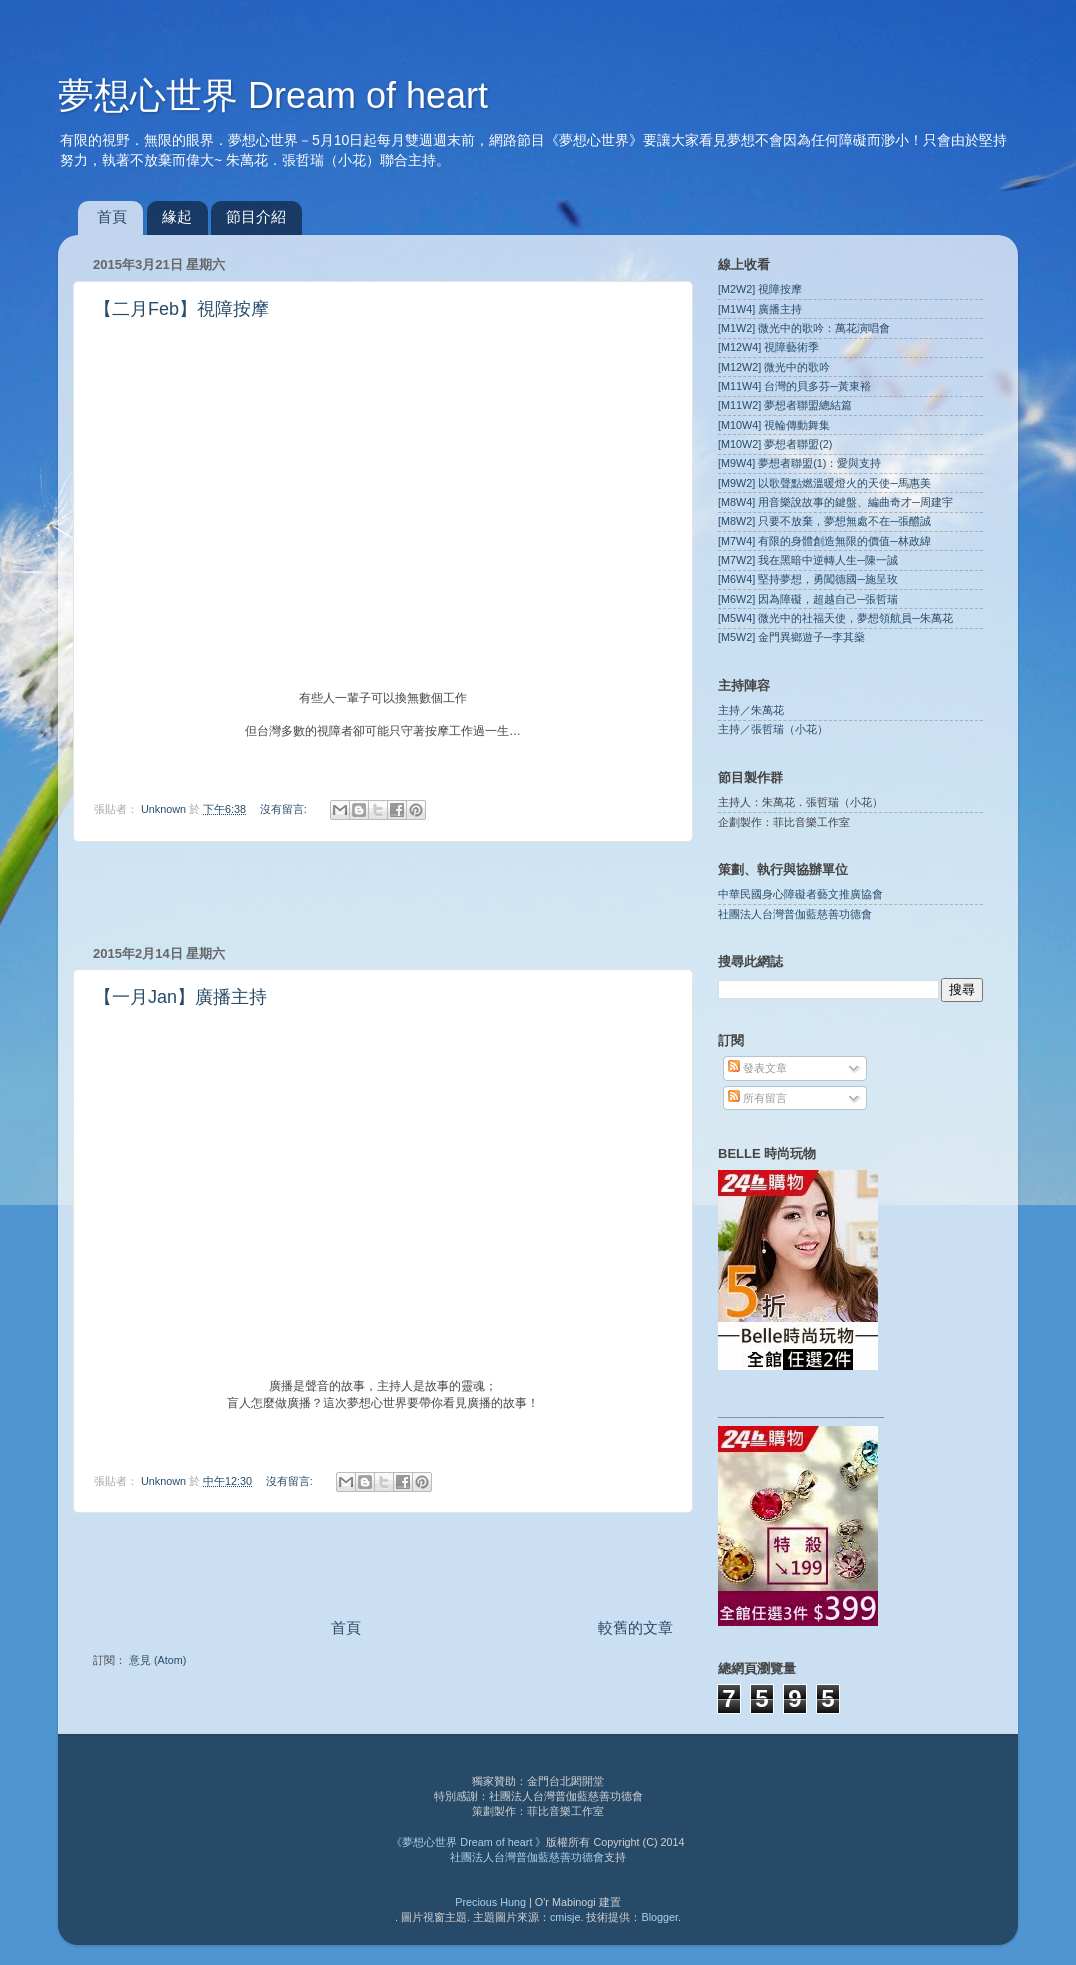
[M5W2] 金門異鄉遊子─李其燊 (791, 637)
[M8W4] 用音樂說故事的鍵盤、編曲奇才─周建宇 (835, 502)
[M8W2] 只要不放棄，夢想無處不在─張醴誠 (824, 521)
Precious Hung (490, 1902)
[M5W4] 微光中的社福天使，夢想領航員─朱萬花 (835, 618)
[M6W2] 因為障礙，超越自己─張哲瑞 (808, 599)
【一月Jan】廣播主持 (180, 997)
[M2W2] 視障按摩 (760, 289)
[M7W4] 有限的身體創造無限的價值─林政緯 (824, 541)
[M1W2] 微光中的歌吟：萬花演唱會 (804, 328)
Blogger (659, 1917)
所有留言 (757, 1098)
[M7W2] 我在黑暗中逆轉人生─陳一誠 (808, 560)
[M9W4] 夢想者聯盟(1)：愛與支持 (799, 463)
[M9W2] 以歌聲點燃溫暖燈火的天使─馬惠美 (824, 483)
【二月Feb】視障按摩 (181, 309)
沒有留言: (285, 809)
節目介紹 (256, 216)
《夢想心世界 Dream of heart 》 (468, 1842)
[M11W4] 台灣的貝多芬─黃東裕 (794, 386)
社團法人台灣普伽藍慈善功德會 (795, 914)
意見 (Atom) (157, 1660)
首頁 (112, 216)
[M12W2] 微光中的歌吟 (774, 367)
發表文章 (757, 1068)
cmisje (565, 1917)
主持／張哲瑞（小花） (773, 729)
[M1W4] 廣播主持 (760, 309)
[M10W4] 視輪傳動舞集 (774, 425)
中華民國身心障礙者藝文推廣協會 (800, 894)
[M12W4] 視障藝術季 (768, 347)
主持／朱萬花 (751, 710)
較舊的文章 (635, 1627)
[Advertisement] (383, 893)
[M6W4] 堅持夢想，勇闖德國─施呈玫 (808, 579)
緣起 (177, 216)
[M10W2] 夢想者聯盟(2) (775, 444)
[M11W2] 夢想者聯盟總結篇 (785, 405)
